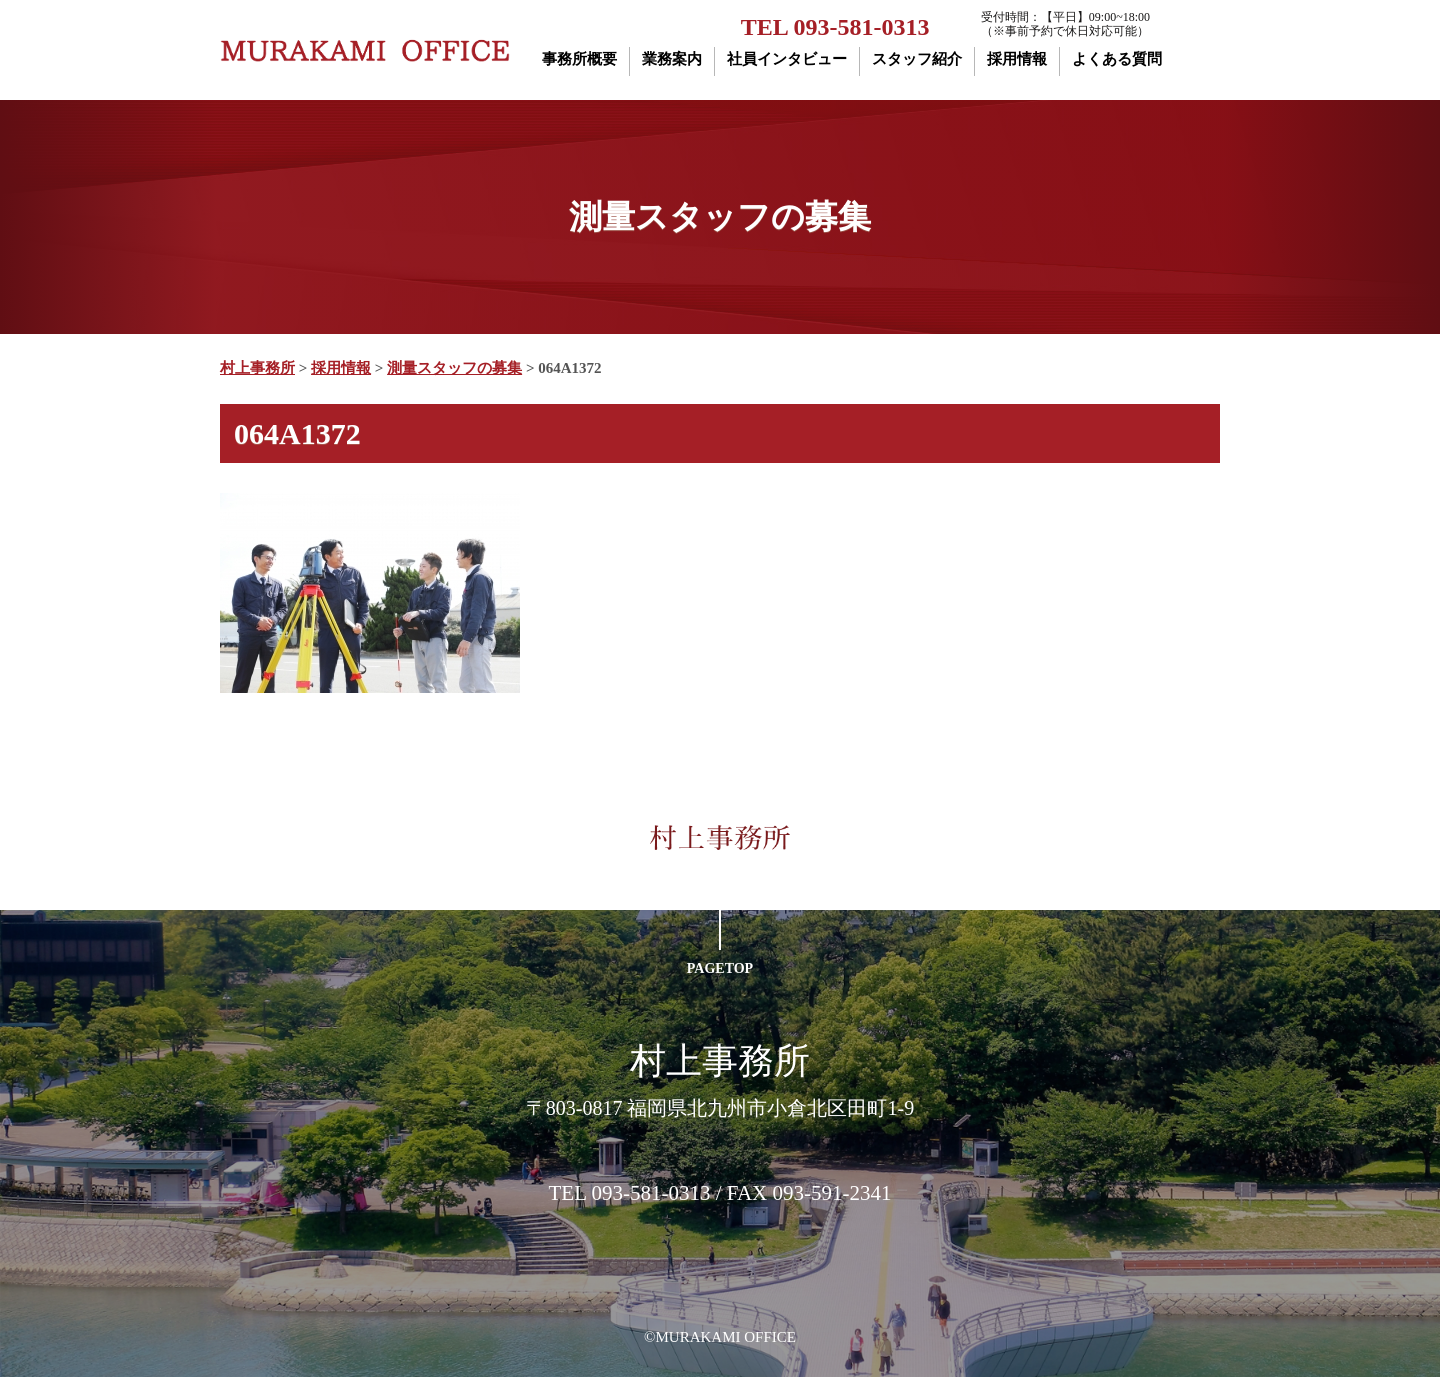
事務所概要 (579, 59)
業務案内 (672, 59)
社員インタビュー (787, 59)
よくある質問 (1117, 59)
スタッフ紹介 (917, 59)
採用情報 (1017, 59)
